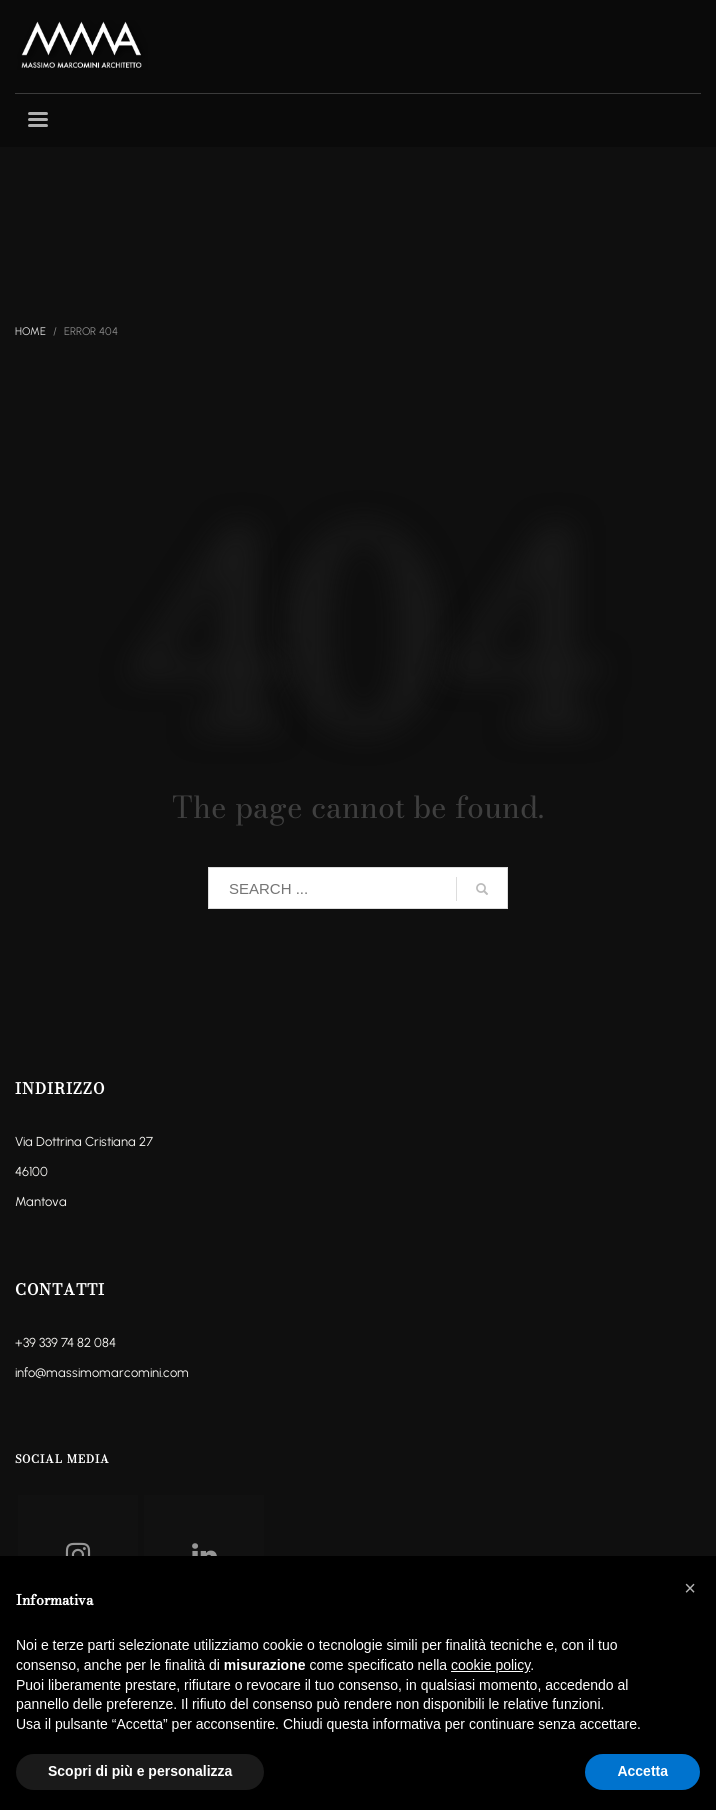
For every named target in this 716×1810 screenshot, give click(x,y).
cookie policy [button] (490, 1665)
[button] (690, 1588)
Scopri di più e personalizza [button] (140, 1771)
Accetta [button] (642, 1771)
